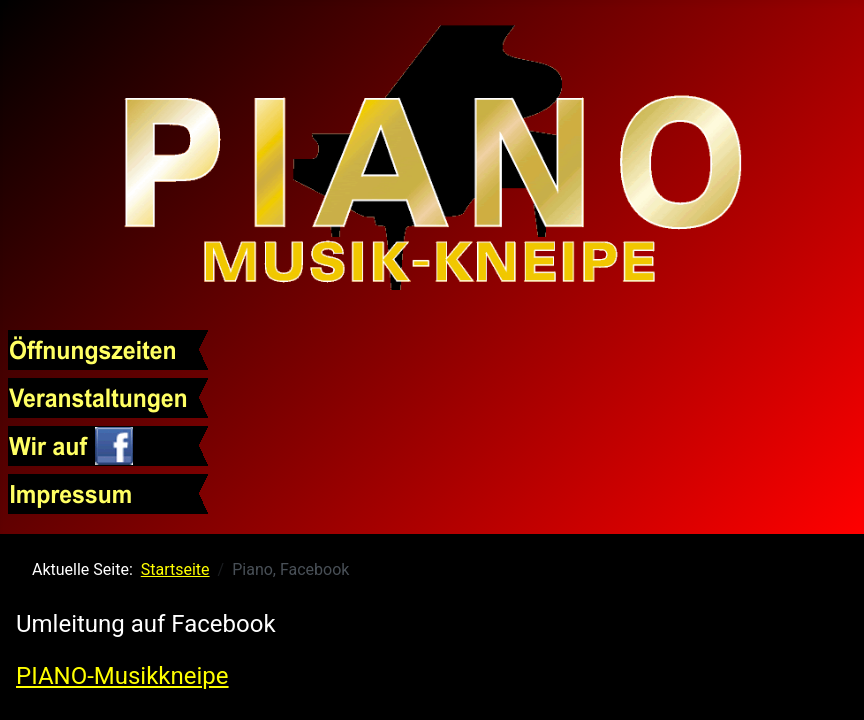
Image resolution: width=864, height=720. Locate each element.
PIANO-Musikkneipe (122, 676)
